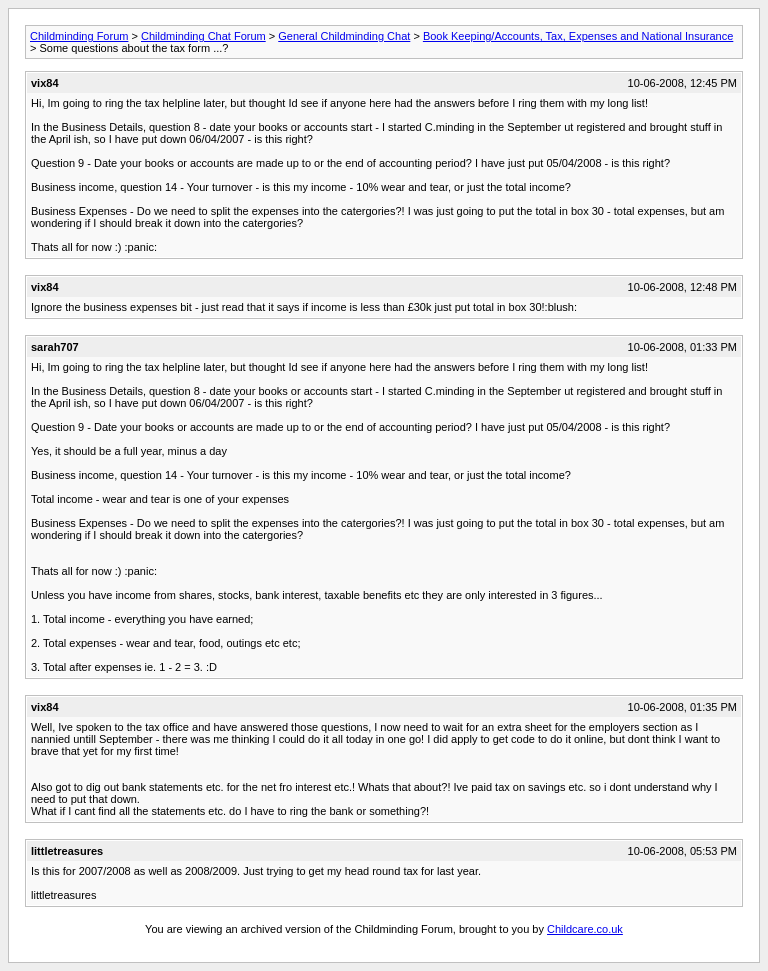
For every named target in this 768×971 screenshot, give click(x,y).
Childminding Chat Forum (203, 36)
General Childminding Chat (344, 36)
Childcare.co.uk (585, 929)
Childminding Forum (79, 36)
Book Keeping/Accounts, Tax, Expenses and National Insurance (578, 36)
